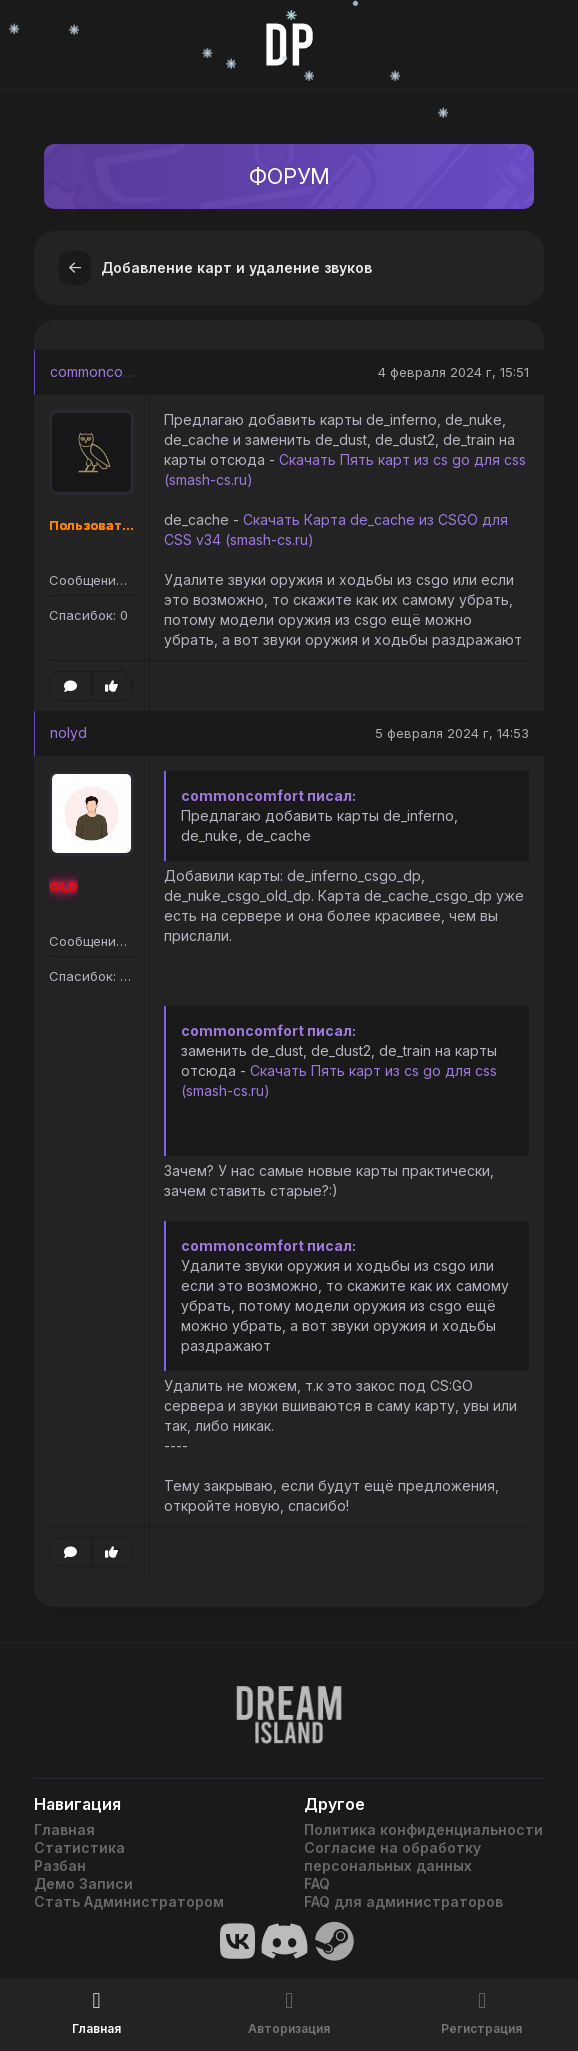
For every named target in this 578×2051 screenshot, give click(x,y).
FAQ (317, 1883)
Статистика (79, 1847)
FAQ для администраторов (403, 1901)
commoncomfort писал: (268, 795)
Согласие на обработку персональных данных (392, 1856)
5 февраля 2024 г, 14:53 (452, 733)
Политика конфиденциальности (423, 1829)
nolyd (68, 732)
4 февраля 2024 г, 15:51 (453, 372)
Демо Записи (83, 1883)
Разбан (60, 1865)
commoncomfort (103, 371)
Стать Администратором (129, 1901)
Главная (64, 1829)
